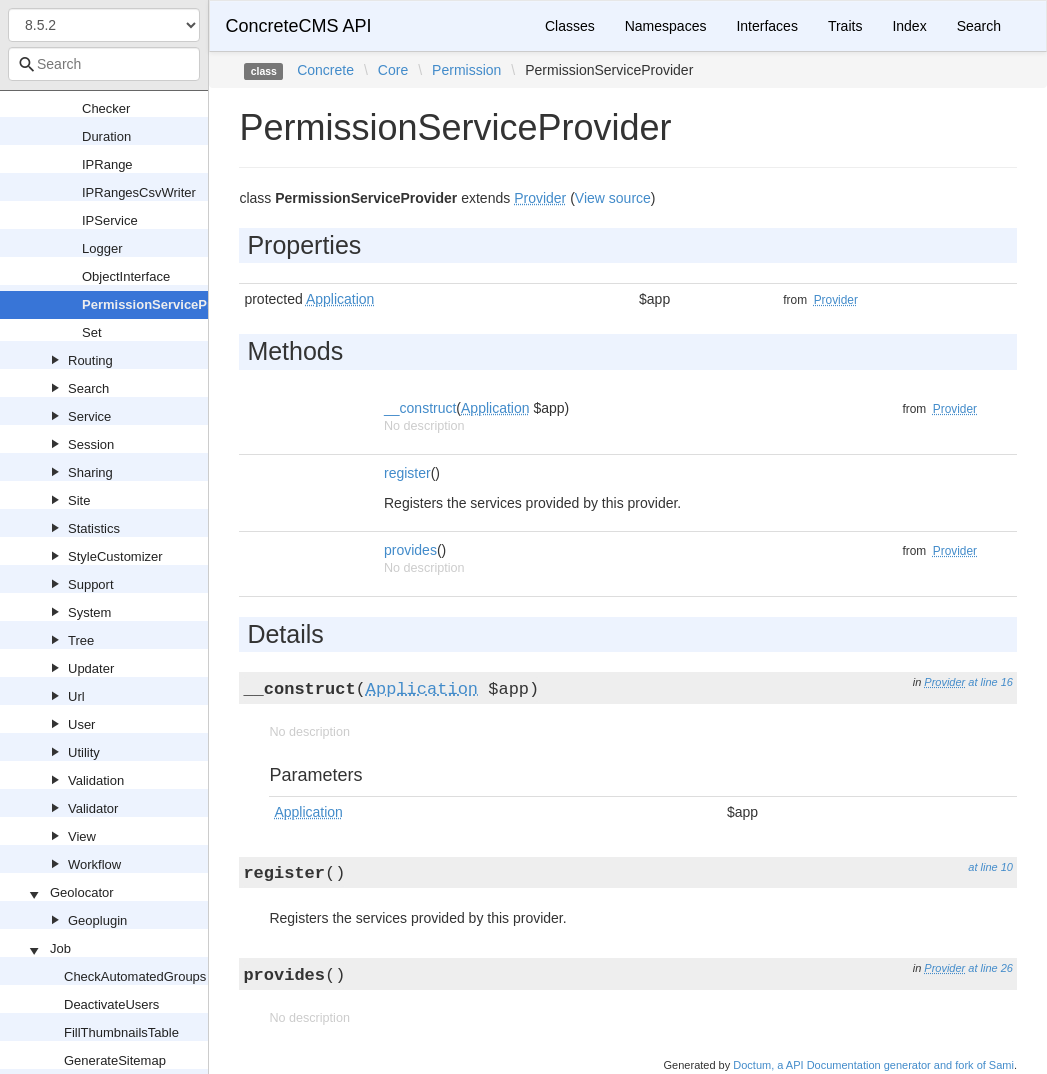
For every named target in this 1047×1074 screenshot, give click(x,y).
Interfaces (766, 26)
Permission (466, 70)
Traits (845, 26)
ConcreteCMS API (298, 26)
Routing (90, 360)
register (407, 473)
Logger (102, 248)
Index (909, 26)
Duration (106, 136)
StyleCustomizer (115, 556)
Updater (91, 668)
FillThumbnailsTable (121, 1032)
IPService (110, 220)
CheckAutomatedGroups (135, 976)
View (82, 836)
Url (76, 696)
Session (91, 444)
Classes (570, 26)
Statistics (94, 528)
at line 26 (990, 968)
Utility (84, 752)
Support (91, 584)
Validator (93, 808)
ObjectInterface (126, 276)
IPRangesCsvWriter (139, 192)
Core (393, 70)
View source (613, 198)
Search (88, 388)
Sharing (90, 472)
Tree (81, 640)
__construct (420, 408)
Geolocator (82, 892)
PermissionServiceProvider (166, 304)
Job (60, 948)
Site (79, 500)
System (89, 612)
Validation (96, 780)
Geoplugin (97, 920)
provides (410, 550)
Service (89, 416)
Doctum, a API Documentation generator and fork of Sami (873, 1065)
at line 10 (990, 867)
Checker (106, 108)
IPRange (107, 164)
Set (92, 332)
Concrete (325, 70)
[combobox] (104, 64)
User (81, 724)
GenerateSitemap (115, 1060)
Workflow (94, 864)
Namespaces (666, 26)
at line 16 (990, 682)
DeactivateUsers (111, 1004)
